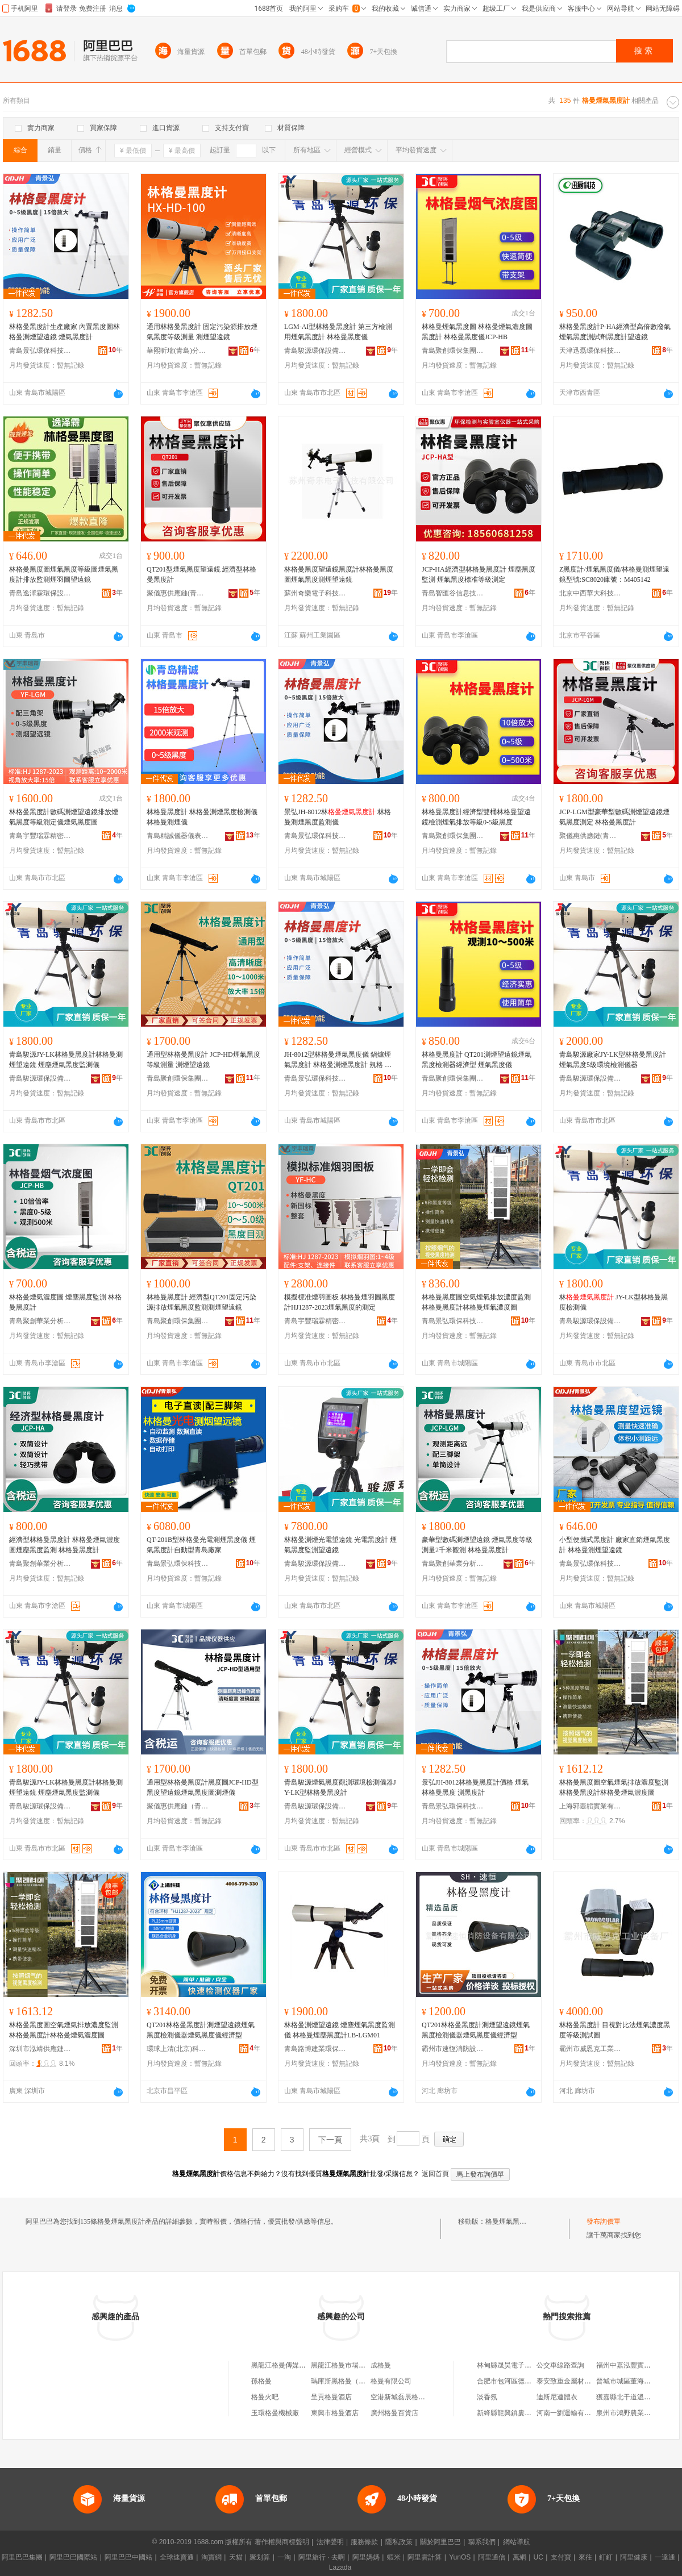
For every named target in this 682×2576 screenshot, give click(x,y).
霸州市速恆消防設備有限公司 (453, 2049)
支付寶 (561, 2557)
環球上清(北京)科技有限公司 (178, 2049)
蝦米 (394, 2557)
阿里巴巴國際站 (73, 2557)
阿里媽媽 (366, 2557)
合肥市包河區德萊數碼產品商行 (524, 2381)
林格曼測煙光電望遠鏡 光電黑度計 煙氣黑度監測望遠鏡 (340, 1545)
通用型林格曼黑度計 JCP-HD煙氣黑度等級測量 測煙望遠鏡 (203, 1060)
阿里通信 (491, 2557)
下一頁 (330, 2139)
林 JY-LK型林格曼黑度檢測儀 (613, 1302)
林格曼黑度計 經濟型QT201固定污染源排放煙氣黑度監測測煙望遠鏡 (201, 1302)
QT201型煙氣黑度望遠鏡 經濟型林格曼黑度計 (201, 574)
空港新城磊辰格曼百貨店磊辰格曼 (422, 2397)
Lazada (340, 2567)
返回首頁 (435, 2174)
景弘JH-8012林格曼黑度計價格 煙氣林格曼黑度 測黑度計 (475, 1787)
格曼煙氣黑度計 (509, 2221)
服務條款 (364, 2542)
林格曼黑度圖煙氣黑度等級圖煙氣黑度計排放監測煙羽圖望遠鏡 (63, 574)
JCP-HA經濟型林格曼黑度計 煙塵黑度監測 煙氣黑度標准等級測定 (478, 574)
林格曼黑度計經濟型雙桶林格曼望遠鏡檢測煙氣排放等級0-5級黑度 (476, 817)
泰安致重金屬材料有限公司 (577, 2381)
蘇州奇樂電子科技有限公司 (315, 593)
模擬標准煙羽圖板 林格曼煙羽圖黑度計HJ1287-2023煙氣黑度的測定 (339, 1302)
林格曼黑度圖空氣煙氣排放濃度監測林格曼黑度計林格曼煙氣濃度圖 (476, 1302)
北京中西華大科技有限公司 (590, 593)
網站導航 (516, 2542)
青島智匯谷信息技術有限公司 (453, 593)
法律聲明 (330, 2542)
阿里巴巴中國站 (128, 2557)
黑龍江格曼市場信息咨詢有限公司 (362, 2365)
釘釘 (606, 2557)
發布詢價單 (604, 2221)
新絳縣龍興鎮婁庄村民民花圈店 (524, 2413)
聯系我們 (482, 2542)
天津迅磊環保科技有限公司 (590, 351)
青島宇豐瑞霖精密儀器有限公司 (40, 836)
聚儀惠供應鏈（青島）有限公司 (178, 1806)
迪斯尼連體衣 (557, 2397)
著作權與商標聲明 (282, 2542)
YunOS (460, 2557)
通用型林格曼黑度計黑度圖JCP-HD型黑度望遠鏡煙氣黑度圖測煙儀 (203, 1787)
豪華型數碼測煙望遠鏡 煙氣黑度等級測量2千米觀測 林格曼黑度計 (477, 1545)
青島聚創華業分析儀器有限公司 (40, 1321)
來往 (585, 2557)
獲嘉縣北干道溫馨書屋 (630, 2397)
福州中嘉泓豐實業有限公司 (637, 2365)
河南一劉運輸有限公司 (571, 2413)
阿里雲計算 (424, 2557)
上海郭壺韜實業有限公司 (590, 1806)
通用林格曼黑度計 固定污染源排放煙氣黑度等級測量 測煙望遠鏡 (202, 332)
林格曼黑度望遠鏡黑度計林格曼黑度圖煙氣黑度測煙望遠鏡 (338, 574)
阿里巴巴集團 (22, 2557)
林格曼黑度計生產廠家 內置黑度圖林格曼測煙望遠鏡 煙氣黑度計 (64, 332)
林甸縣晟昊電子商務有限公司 (521, 2365)
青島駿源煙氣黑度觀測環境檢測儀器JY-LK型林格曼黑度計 (340, 1787)
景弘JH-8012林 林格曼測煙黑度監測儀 (337, 817)
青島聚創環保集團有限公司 (453, 351)
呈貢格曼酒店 (331, 2397)
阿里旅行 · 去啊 (321, 2557)
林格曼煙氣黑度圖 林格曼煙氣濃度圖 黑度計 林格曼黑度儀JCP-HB (477, 332)
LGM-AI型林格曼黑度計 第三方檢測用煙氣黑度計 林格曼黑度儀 (338, 332)
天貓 (236, 2557)
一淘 (284, 2557)
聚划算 (259, 2557)
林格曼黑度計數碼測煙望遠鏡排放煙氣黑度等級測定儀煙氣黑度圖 (63, 817)
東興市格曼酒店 (335, 2413)
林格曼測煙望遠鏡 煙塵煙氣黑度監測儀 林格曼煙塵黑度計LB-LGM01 (339, 2030)
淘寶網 (211, 2557)
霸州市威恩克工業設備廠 (590, 2049)
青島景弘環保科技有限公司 (40, 351)
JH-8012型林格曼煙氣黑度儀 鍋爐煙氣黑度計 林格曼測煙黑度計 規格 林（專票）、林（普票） (338, 1060)
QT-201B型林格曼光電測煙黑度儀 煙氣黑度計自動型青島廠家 (201, 1545)
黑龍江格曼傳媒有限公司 (288, 2365)
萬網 (519, 2557)
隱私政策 (399, 2542)
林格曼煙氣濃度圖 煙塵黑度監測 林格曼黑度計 (65, 1302)
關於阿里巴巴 (440, 2542)
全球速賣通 (177, 2557)
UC (538, 2557)
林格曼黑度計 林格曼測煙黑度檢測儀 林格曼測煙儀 (202, 817)
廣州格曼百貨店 (394, 2413)
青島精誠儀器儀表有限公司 (178, 836)
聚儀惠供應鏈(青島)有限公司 (178, 593)
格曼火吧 (264, 2397)
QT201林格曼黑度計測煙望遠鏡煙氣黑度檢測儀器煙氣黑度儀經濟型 (201, 2030)
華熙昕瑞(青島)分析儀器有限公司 (178, 351)
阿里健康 (633, 2557)
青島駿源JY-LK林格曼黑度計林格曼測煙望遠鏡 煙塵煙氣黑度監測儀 (66, 1060)
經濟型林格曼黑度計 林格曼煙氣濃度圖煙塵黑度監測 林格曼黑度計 (64, 1545)
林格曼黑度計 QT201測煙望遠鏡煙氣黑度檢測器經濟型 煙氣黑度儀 (476, 1060)
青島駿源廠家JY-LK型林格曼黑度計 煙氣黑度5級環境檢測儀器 (612, 1060)
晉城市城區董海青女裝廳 (633, 2381)
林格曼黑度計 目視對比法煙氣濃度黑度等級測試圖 (614, 2030)
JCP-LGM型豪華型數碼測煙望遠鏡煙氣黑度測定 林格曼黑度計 (614, 817)
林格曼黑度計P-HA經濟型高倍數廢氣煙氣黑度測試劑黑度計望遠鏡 (615, 332)
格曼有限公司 (391, 2381)
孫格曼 (261, 2381)
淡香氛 (487, 2397)
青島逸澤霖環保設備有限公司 (40, 593)
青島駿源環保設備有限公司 (315, 351)
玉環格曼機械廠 (275, 2413)
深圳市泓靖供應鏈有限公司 (40, 2049)
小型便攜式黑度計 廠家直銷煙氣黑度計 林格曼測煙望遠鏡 (614, 1545)
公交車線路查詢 (560, 2365)
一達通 (665, 2557)
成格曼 (381, 2365)
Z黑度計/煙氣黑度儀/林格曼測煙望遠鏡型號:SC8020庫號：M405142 (614, 574)
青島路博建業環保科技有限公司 (315, 2049)
